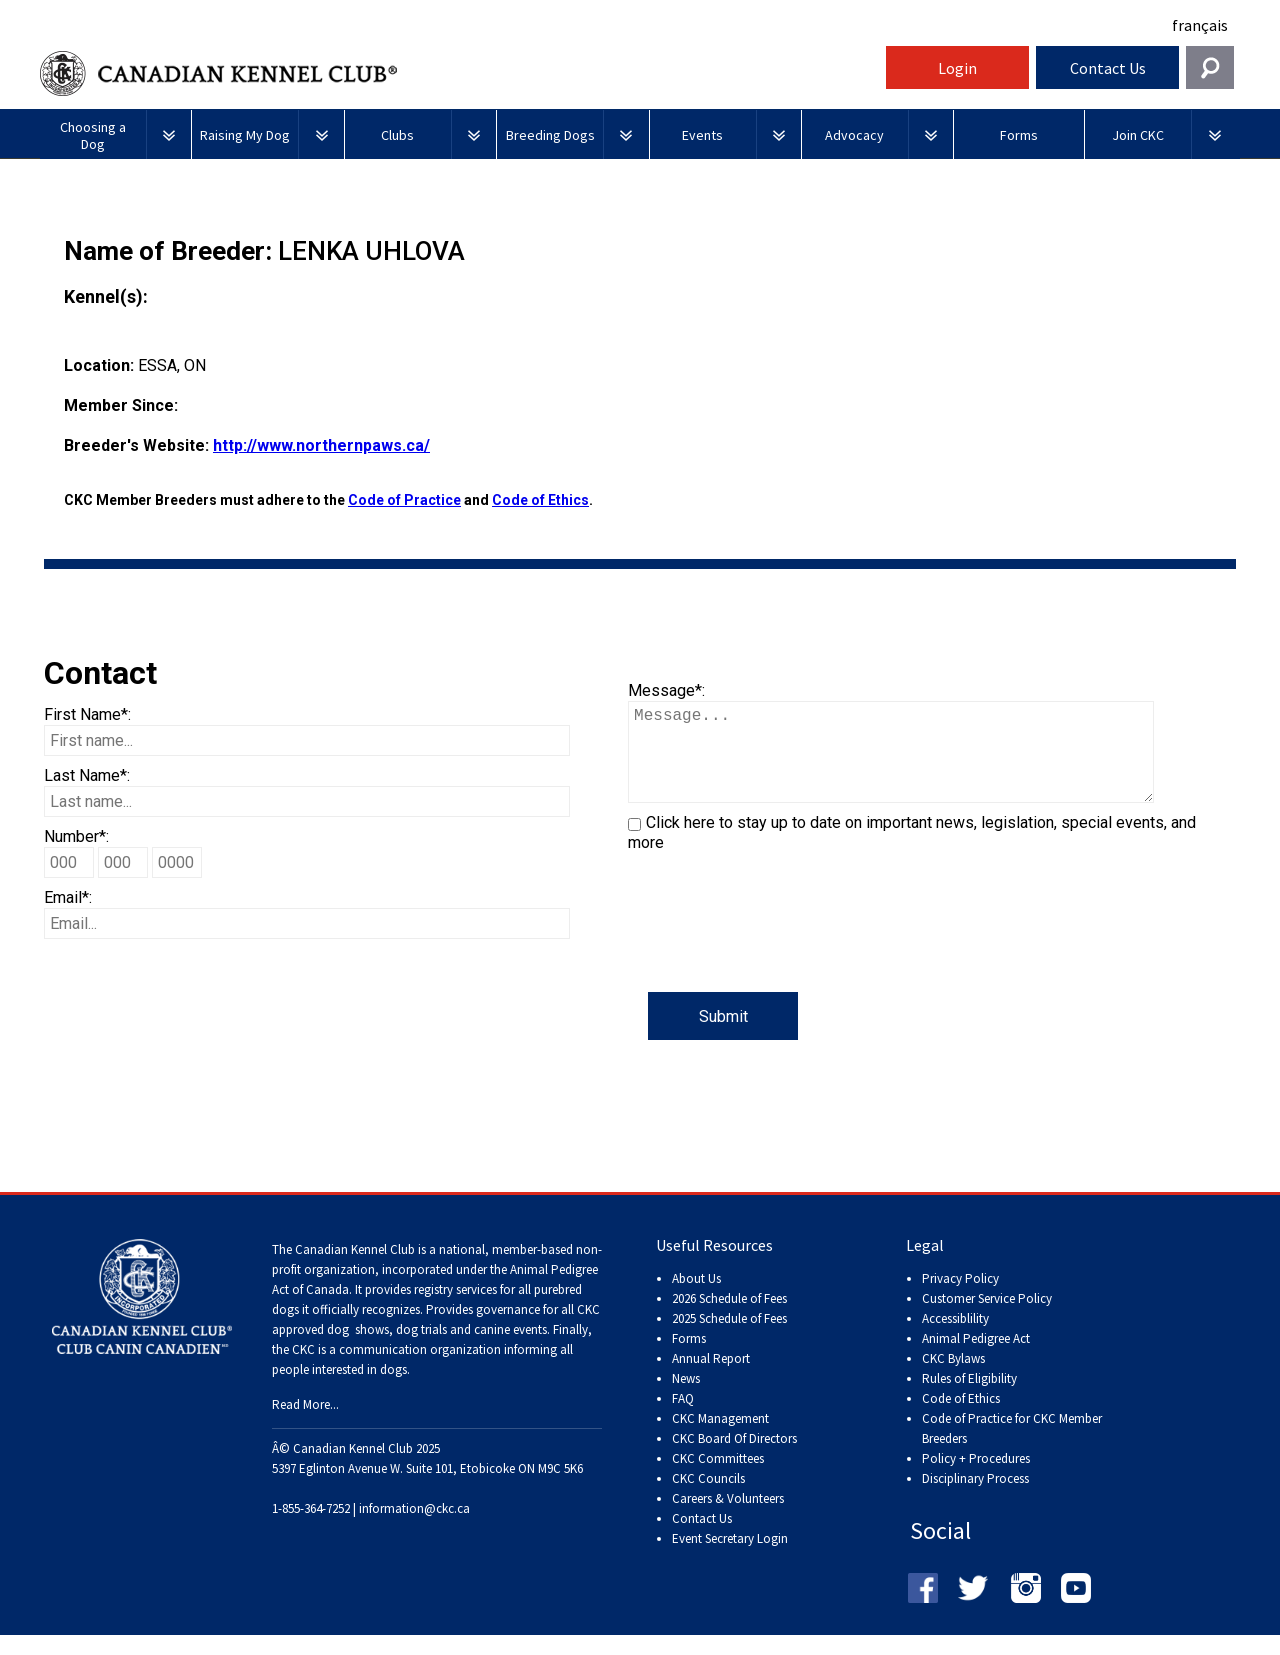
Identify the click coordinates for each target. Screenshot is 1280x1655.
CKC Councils (708, 1498)
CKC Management (720, 1438)
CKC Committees (718, 1478)
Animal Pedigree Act (976, 1358)
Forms (689, 1358)
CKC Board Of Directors (734, 1458)
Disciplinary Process (975, 1498)
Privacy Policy (960, 1298)
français (1200, 25)
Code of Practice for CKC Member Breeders (1012, 1448)
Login (957, 68)
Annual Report (711, 1378)
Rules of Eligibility (969, 1398)
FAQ (683, 1418)
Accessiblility (955, 1338)
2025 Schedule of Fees (729, 1338)
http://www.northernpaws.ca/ (321, 445)
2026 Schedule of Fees (729, 1318)
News (686, 1398)
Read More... (305, 1424)
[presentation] (780, 953)
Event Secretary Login (730, 1558)
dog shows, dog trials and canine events (437, 1349)
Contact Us (1108, 68)
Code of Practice (404, 500)
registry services (454, 1309)
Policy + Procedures (976, 1478)
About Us (696, 1298)
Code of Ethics (540, 500)
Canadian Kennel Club (460, 73)
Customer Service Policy (987, 1318)
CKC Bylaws (953, 1378)
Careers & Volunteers (728, 1518)
